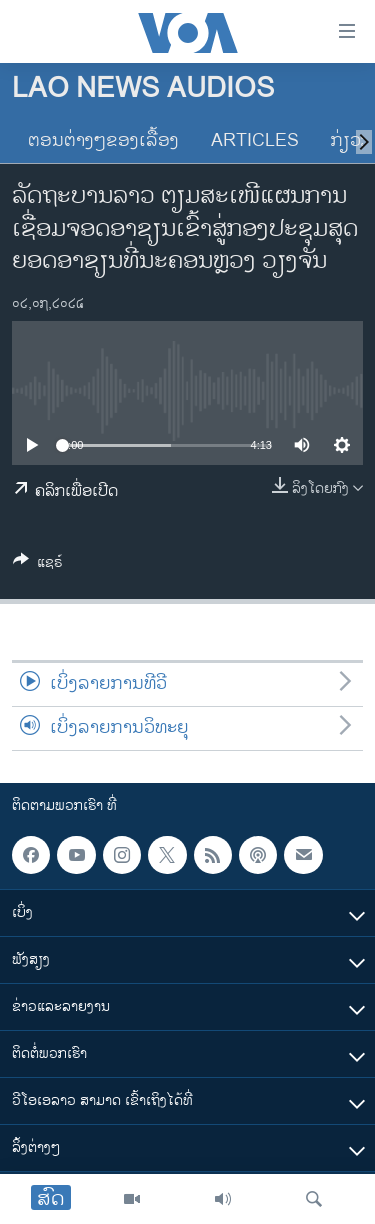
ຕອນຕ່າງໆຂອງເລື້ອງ (103, 141)
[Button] (38, 565)
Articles (255, 141)
